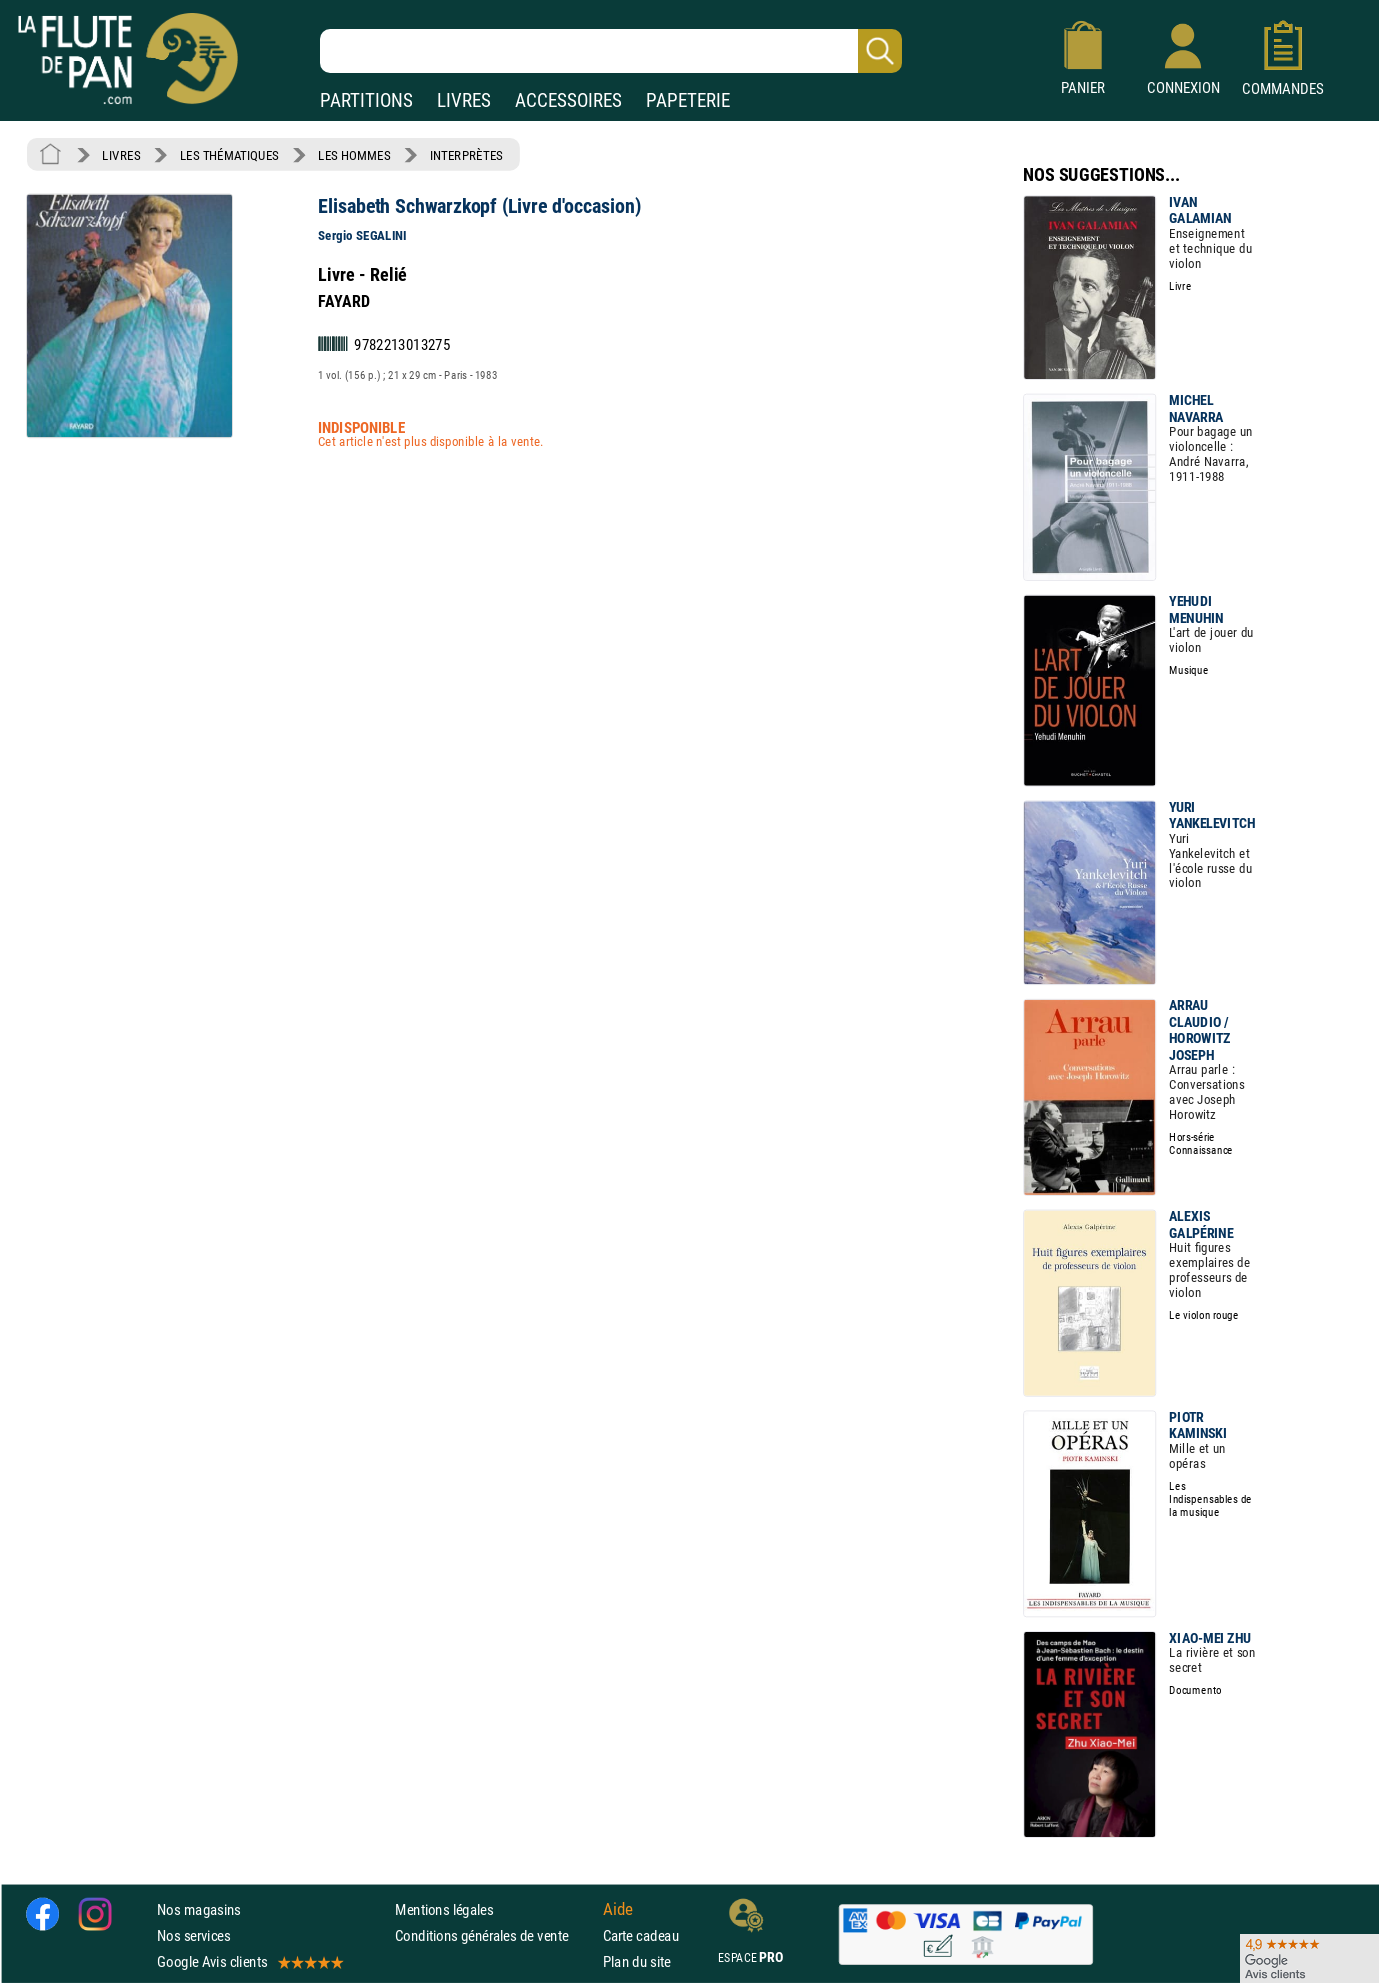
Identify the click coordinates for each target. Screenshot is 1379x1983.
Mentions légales (444, 1909)
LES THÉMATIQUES (229, 155)
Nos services (193, 1935)
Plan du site (637, 1961)
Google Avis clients (249, 1961)
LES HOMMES (354, 155)
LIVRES (464, 100)
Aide (618, 1909)
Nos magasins (199, 1909)
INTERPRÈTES (466, 155)
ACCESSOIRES (568, 100)
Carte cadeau (641, 1935)
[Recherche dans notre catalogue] (611, 51)
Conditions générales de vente (494, 1935)
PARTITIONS (366, 100)
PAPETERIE (688, 100)
